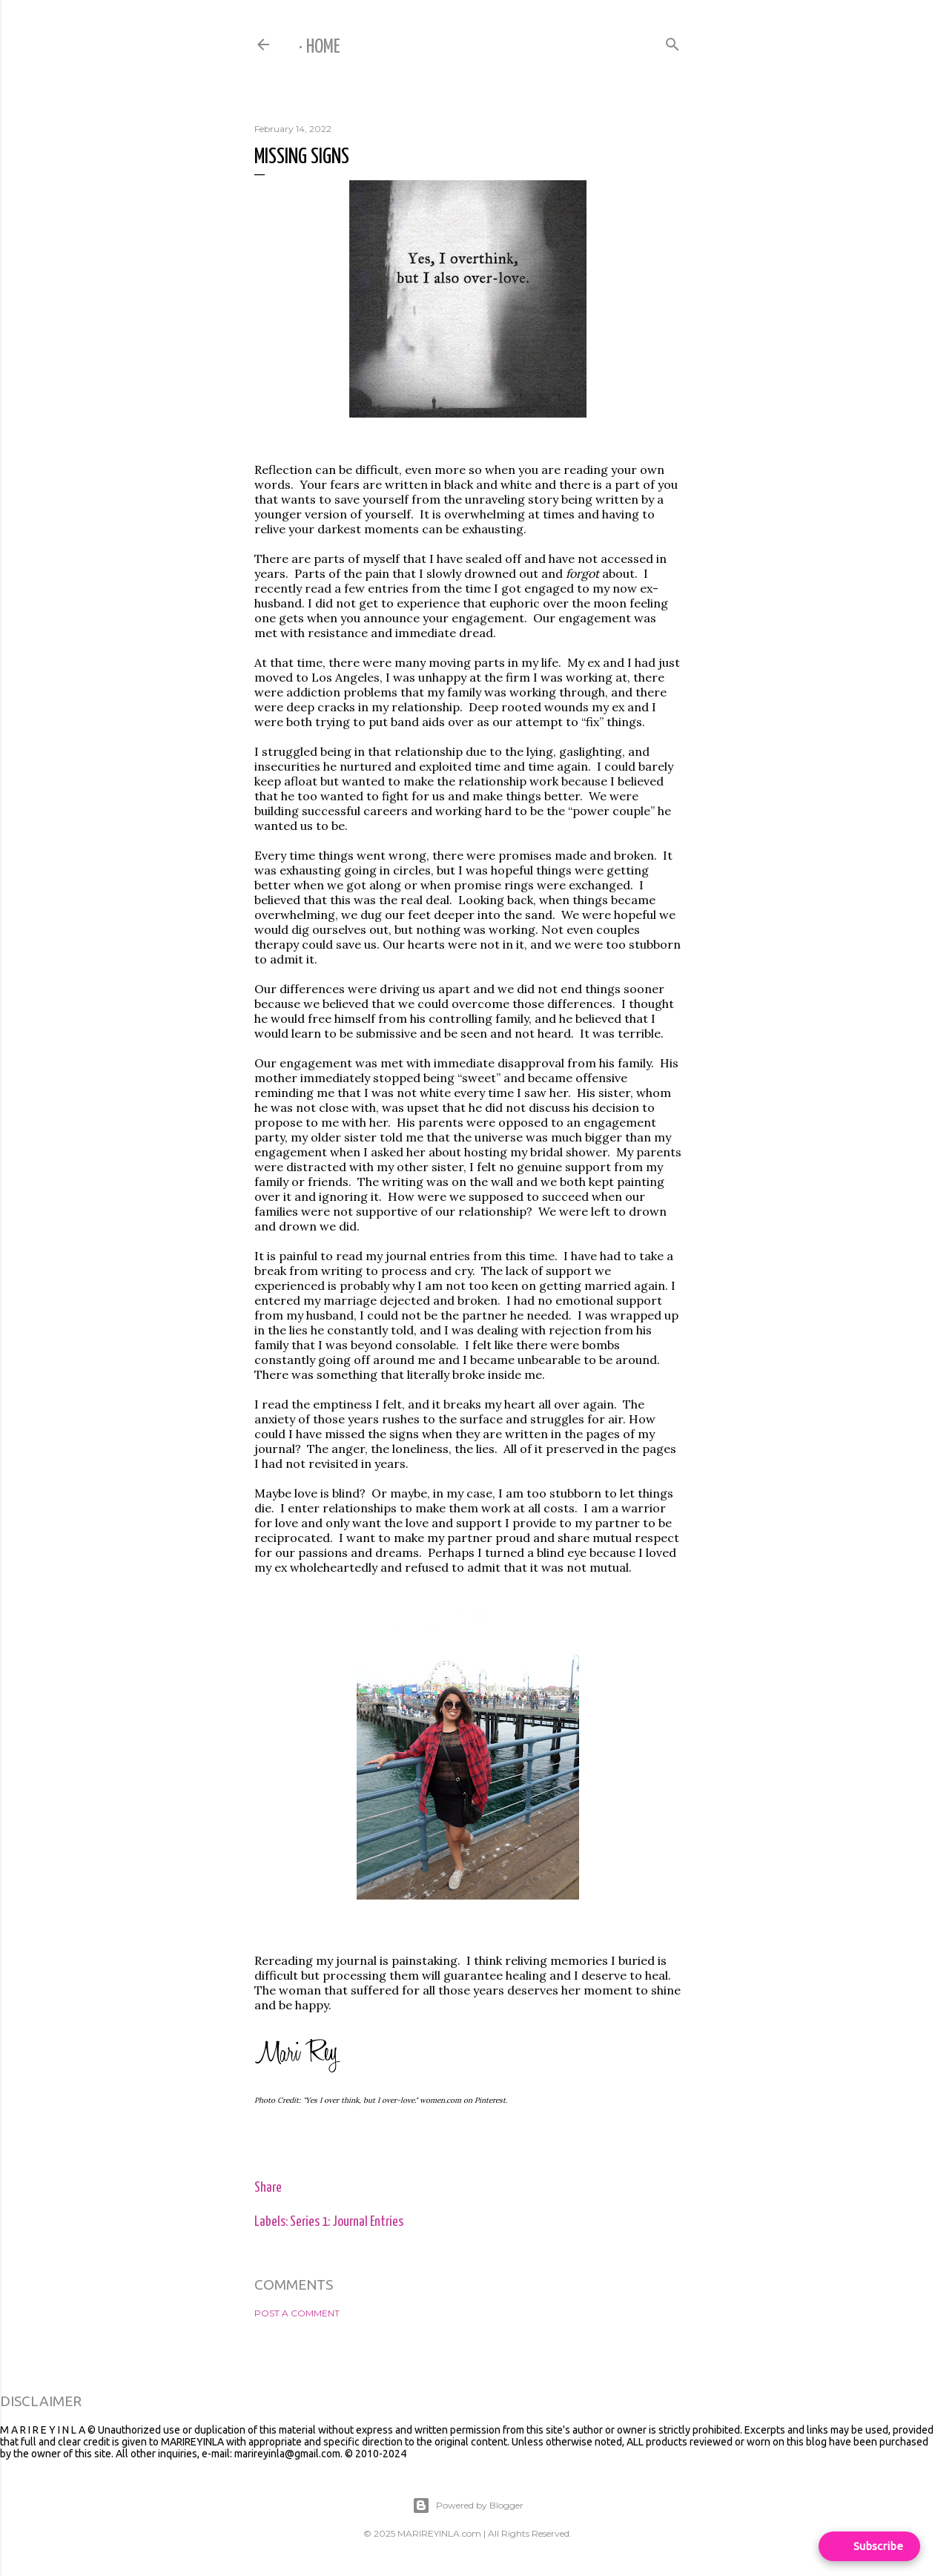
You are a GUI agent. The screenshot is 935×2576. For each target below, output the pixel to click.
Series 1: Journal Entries (346, 2222)
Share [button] (268, 2188)
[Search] (672, 41)
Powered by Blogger (467, 2505)
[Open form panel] (869, 2546)
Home (323, 47)
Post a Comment (297, 2313)
